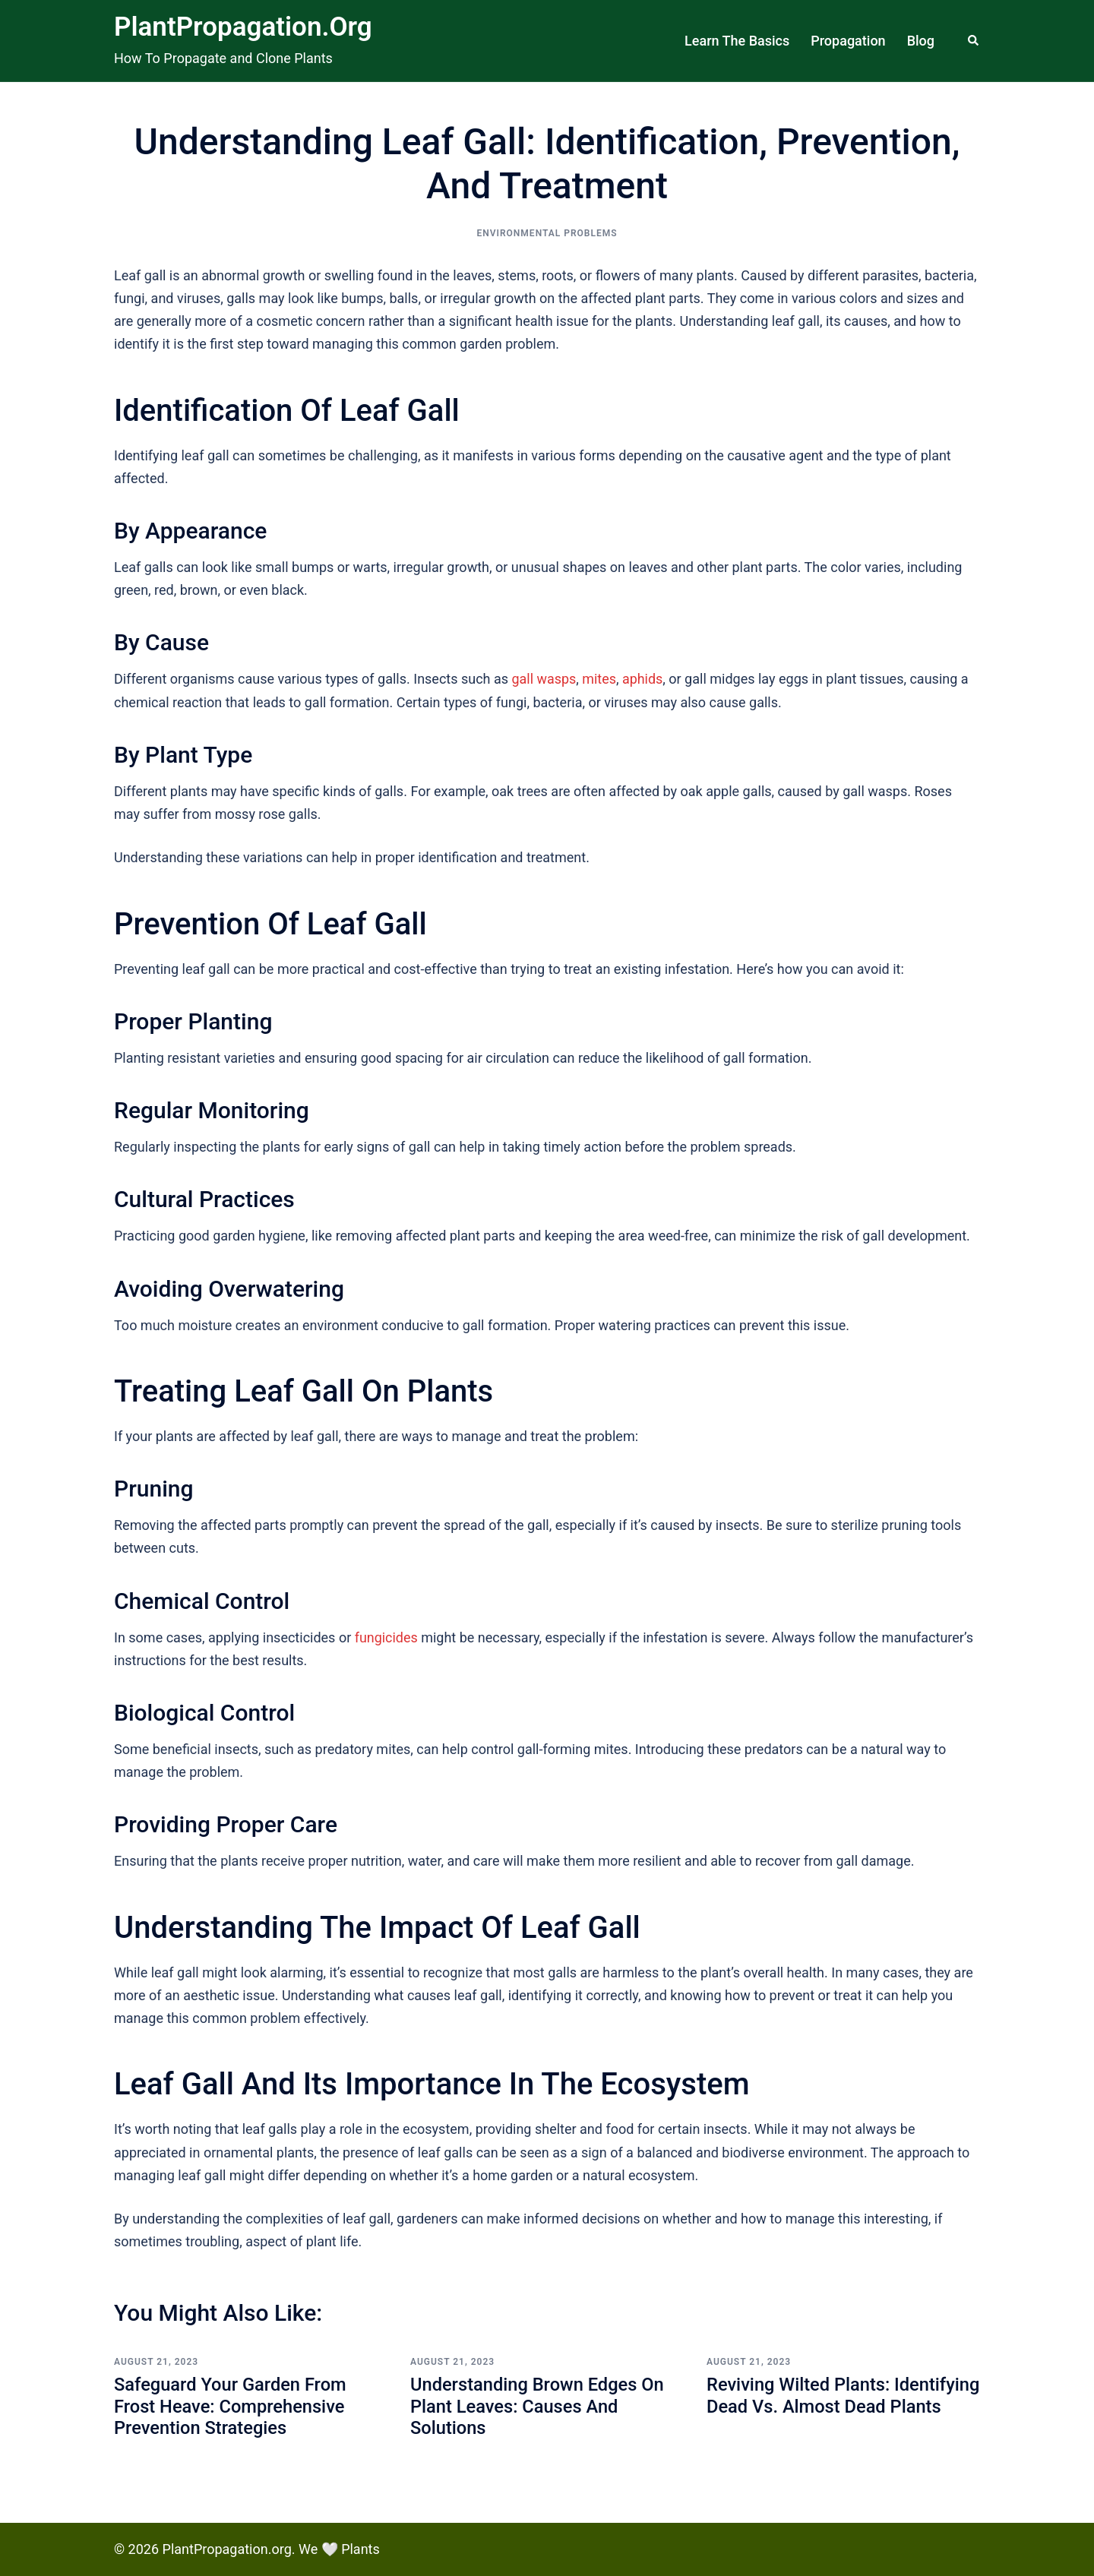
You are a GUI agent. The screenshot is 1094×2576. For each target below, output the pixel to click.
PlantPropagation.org (243, 27)
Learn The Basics (737, 41)
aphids (643, 679)
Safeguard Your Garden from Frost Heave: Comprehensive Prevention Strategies (231, 2406)
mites (600, 679)
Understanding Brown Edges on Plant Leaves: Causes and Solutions (539, 2406)
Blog (920, 41)
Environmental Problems (546, 233)
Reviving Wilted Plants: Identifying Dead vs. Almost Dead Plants (843, 2406)
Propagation (848, 41)
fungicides (386, 1637)
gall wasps (544, 679)
